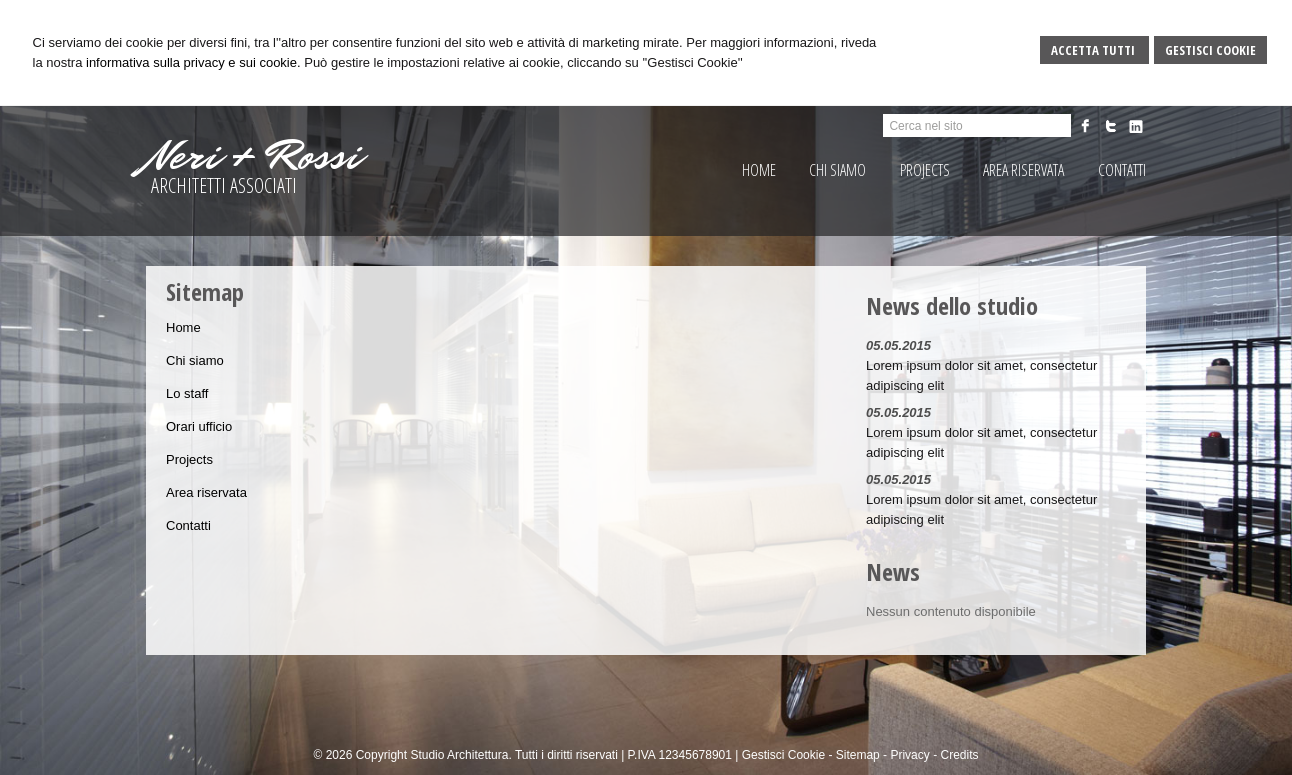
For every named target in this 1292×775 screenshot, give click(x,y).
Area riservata (206, 492)
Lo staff (187, 393)
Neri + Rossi (253, 156)
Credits (959, 755)
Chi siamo (195, 360)
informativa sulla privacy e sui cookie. (193, 62)
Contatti (188, 525)
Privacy (909, 755)
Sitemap (858, 755)
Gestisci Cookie (1210, 50)
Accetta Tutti (1094, 50)
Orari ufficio (199, 426)
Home (183, 327)
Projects (189, 459)
